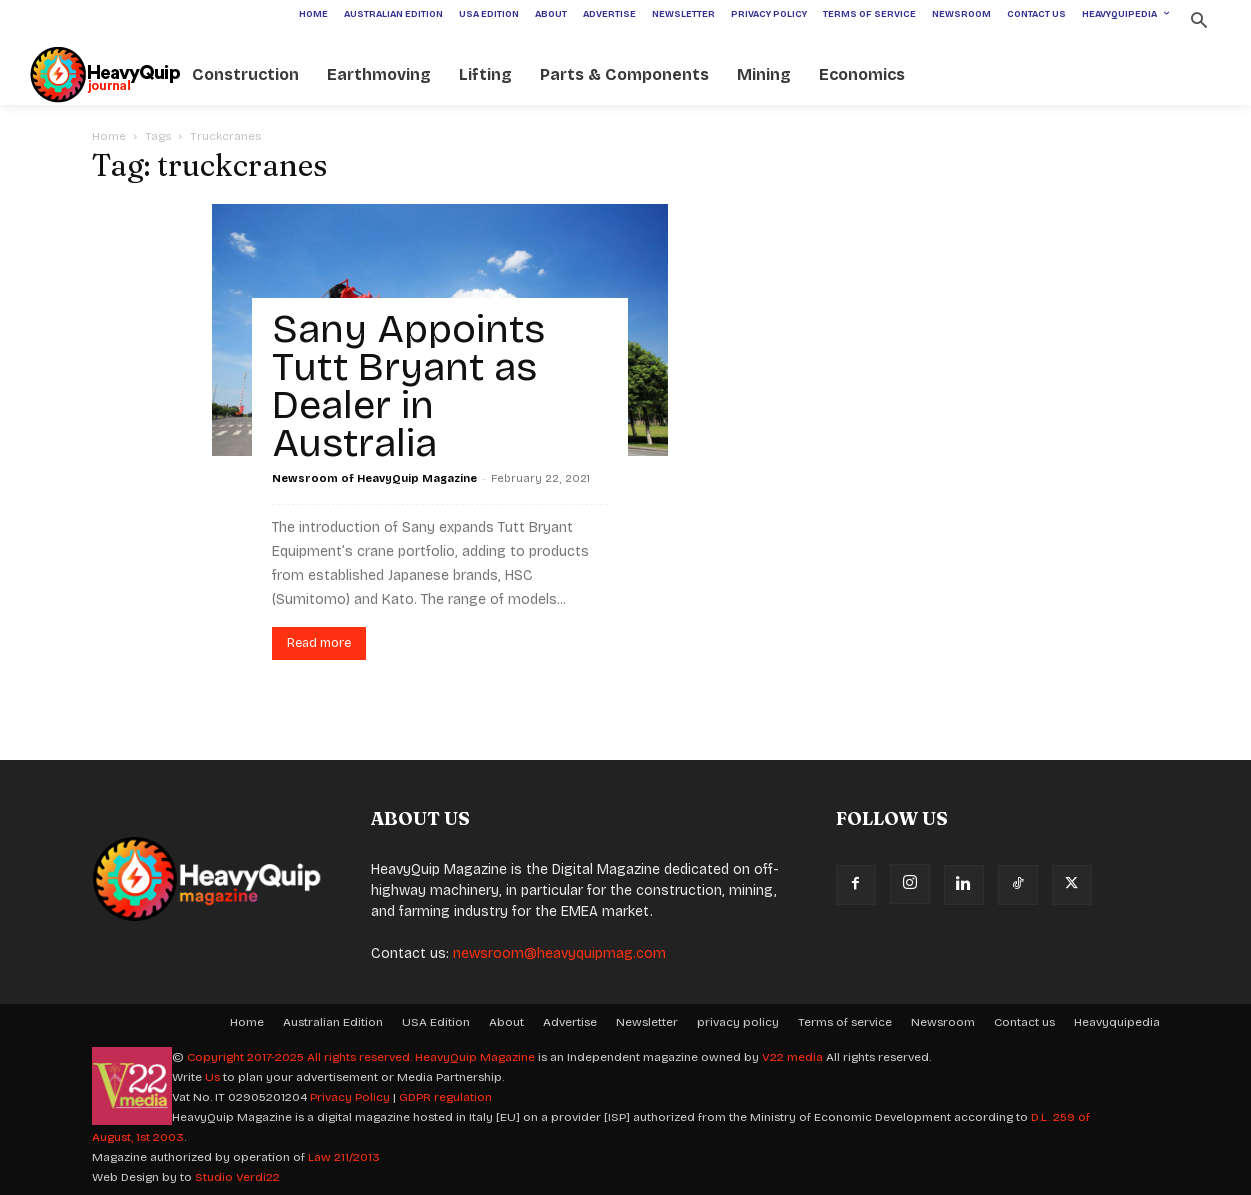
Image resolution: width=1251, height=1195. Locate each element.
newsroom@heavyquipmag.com (559, 953)
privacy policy (738, 1022)
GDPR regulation (445, 1097)
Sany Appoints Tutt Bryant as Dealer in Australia (408, 386)
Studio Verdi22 (237, 1177)
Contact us (1024, 1022)
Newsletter (647, 1022)
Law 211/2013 (344, 1157)
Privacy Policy (350, 1097)
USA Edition (436, 1022)
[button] (1199, 22)
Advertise (570, 1022)
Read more (319, 643)
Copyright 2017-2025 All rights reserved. (301, 1057)
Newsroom (943, 1022)
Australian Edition (333, 1022)
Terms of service (845, 1022)
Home (109, 136)
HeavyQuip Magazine (475, 1057)
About (506, 1022)
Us (212, 1077)
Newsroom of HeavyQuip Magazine (374, 478)
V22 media (792, 1057)
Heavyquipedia (1117, 1022)
